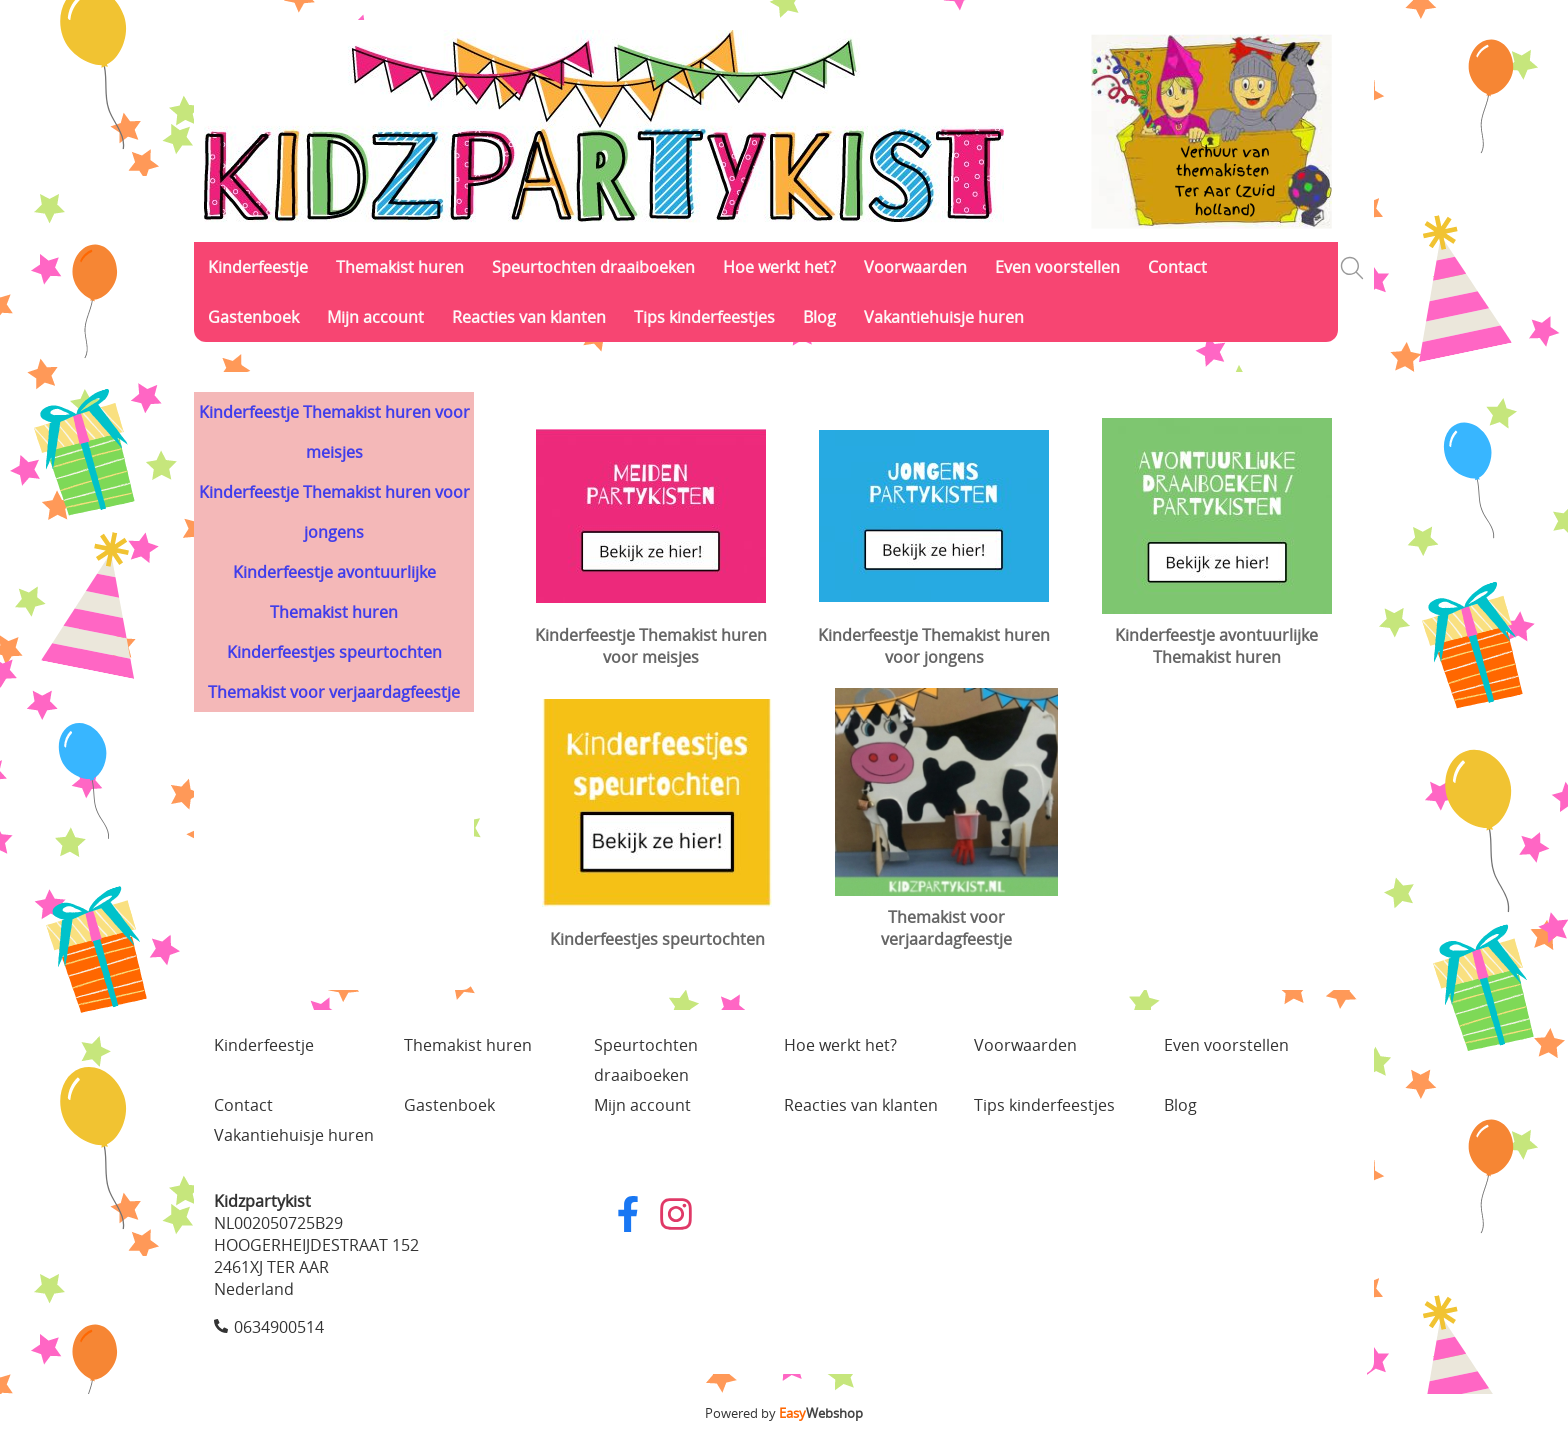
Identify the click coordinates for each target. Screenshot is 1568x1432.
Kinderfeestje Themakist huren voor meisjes (334, 432)
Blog (819, 317)
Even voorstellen (1057, 267)
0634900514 (279, 1327)
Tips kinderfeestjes (704, 317)
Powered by (784, 1413)
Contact (1177, 267)
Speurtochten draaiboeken (593, 267)
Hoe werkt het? (779, 267)
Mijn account (375, 317)
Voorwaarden (915, 267)
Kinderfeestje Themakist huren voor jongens (334, 512)
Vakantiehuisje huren (944, 317)
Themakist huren (400, 267)
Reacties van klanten (529, 317)
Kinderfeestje (258, 267)
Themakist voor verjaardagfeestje (334, 692)
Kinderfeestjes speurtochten (334, 652)
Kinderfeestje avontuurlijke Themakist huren (334, 592)
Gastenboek (253, 317)
